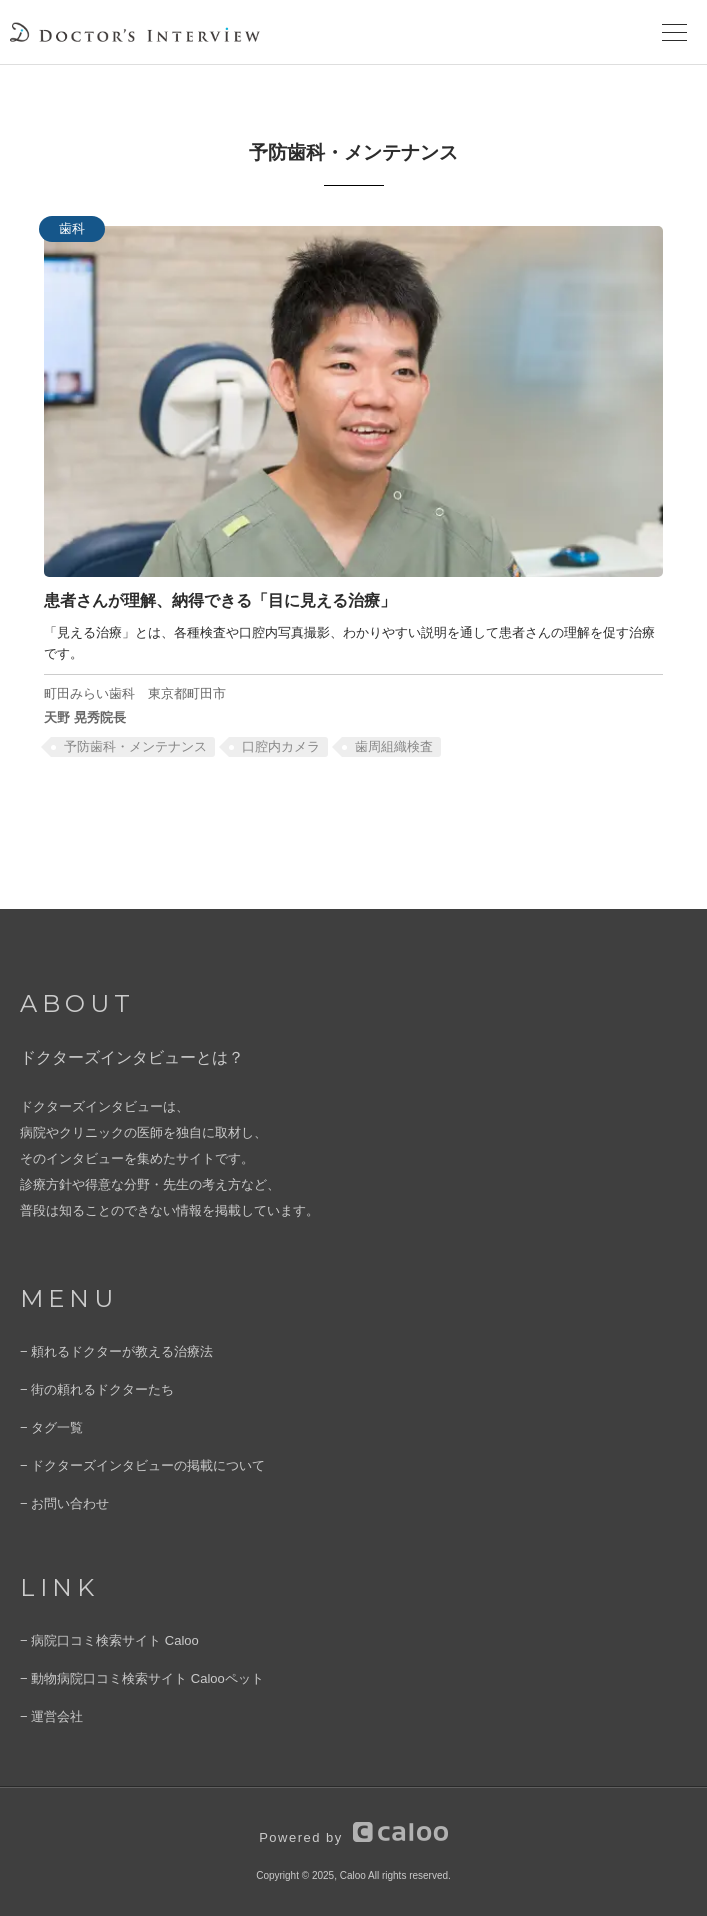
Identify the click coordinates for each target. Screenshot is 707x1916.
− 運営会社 (51, 1716)
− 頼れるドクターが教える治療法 (116, 1351)
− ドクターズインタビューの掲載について (142, 1465)
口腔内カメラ (281, 746)
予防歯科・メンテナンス (135, 746)
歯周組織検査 (394, 746)
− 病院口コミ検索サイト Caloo (109, 1640)
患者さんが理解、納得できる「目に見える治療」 (220, 600)
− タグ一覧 (51, 1427)
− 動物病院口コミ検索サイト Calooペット (142, 1678)
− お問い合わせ (64, 1503)
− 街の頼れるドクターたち (97, 1389)
